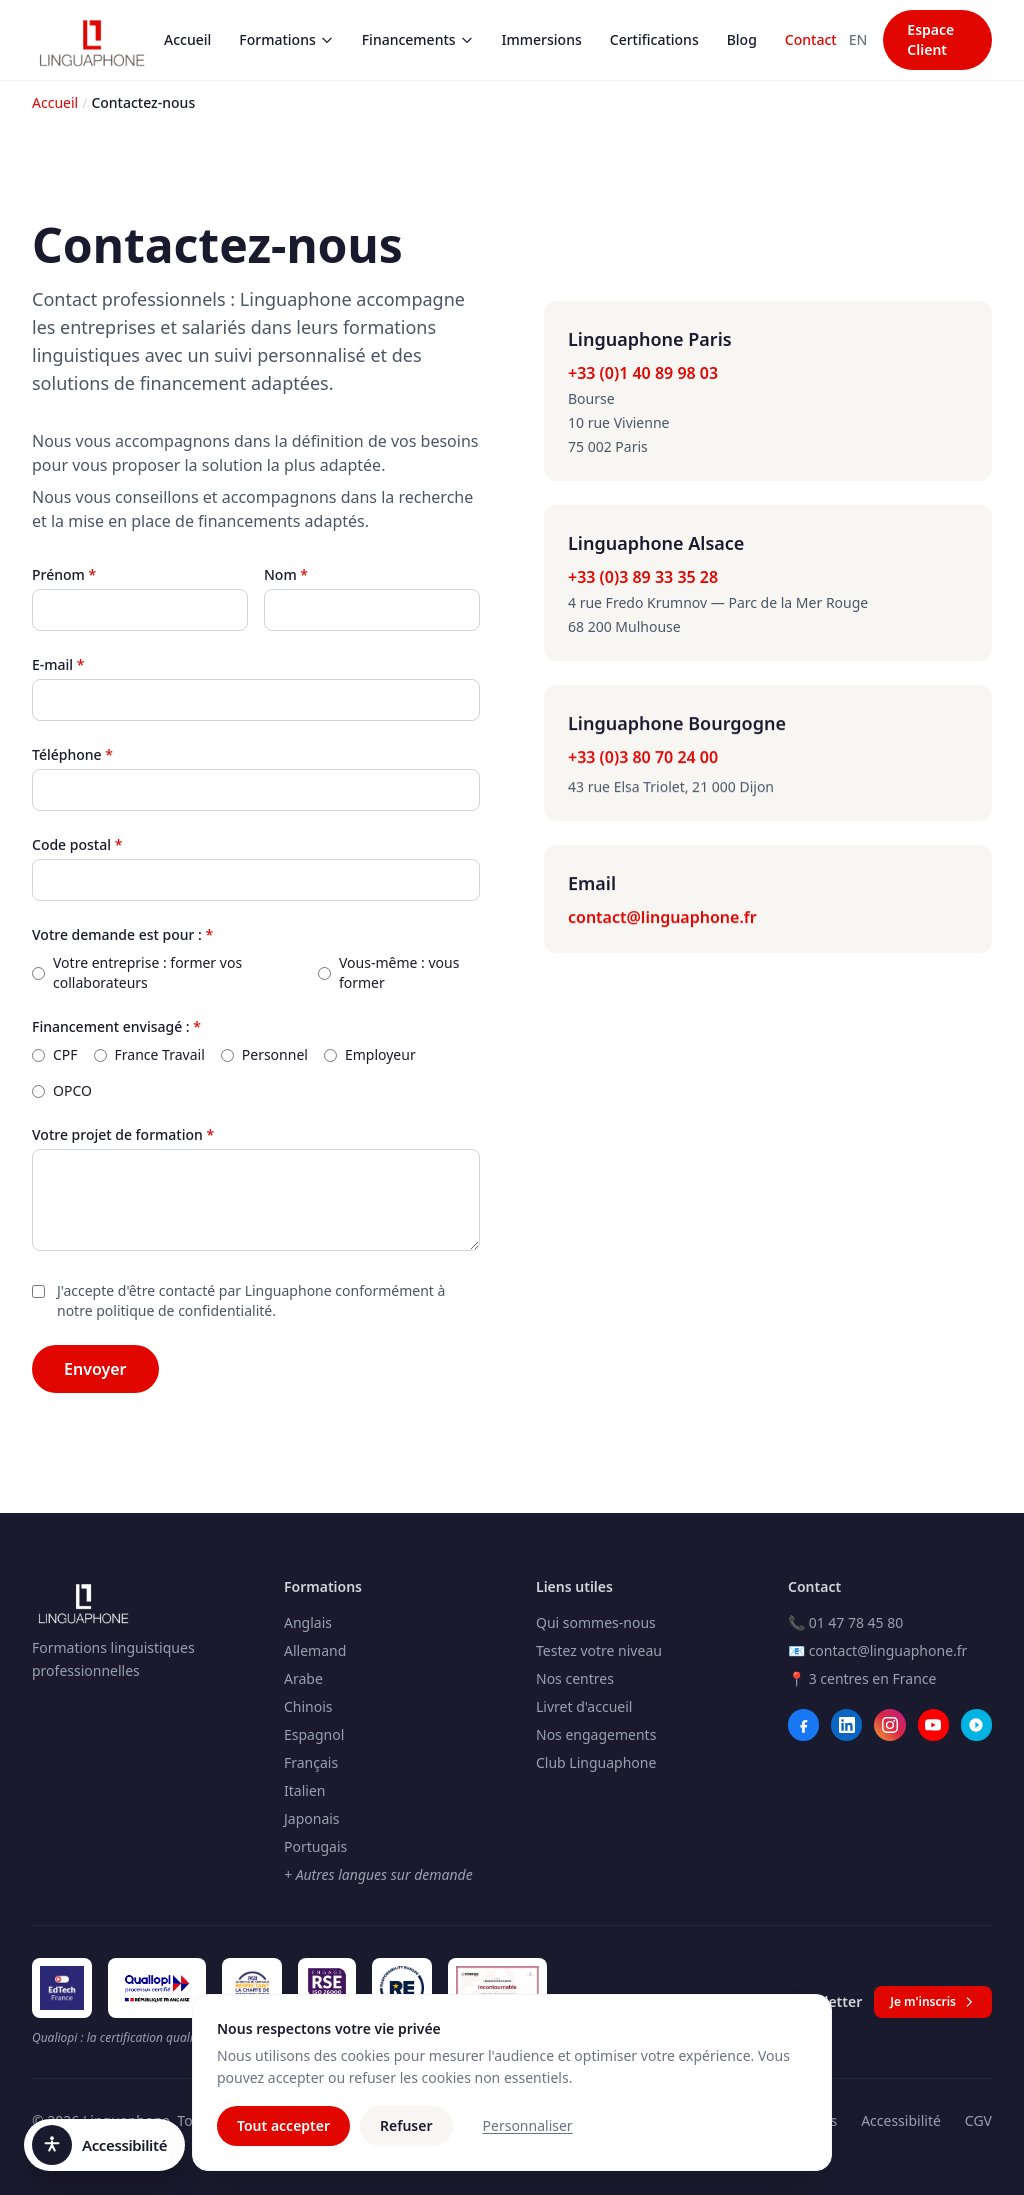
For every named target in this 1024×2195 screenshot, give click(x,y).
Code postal (77, 844)
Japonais (312, 1818)
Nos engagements (596, 1734)
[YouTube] (933, 1725)
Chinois (308, 1706)
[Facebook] (803, 1725)
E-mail (58, 664)
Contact (811, 39)
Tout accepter (283, 2133)
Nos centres (575, 1678)
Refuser (406, 2133)
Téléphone (72, 754)
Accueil (187, 39)
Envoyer (95, 1369)
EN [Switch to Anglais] (858, 39)
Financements (418, 39)
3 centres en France (873, 1678)
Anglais (308, 1622)
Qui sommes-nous (596, 1622)
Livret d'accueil (584, 1706)
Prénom (64, 574)
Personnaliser (528, 2133)
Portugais (315, 1846)
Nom (286, 574)
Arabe (303, 1678)
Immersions (542, 39)
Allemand (315, 1650)
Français (311, 1762)
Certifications (654, 39)
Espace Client (930, 39)
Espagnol (314, 1734)
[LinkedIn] (846, 1725)
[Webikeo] (976, 1725)
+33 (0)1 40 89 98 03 (643, 373)
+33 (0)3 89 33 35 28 (643, 577)
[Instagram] (889, 1725)
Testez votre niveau (599, 1650)
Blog (742, 39)
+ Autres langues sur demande (378, 1874)
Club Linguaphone (596, 1762)
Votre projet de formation (123, 1134)
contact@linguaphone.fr (662, 918)
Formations (286, 39)
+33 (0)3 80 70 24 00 (643, 758)
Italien (304, 1790)
